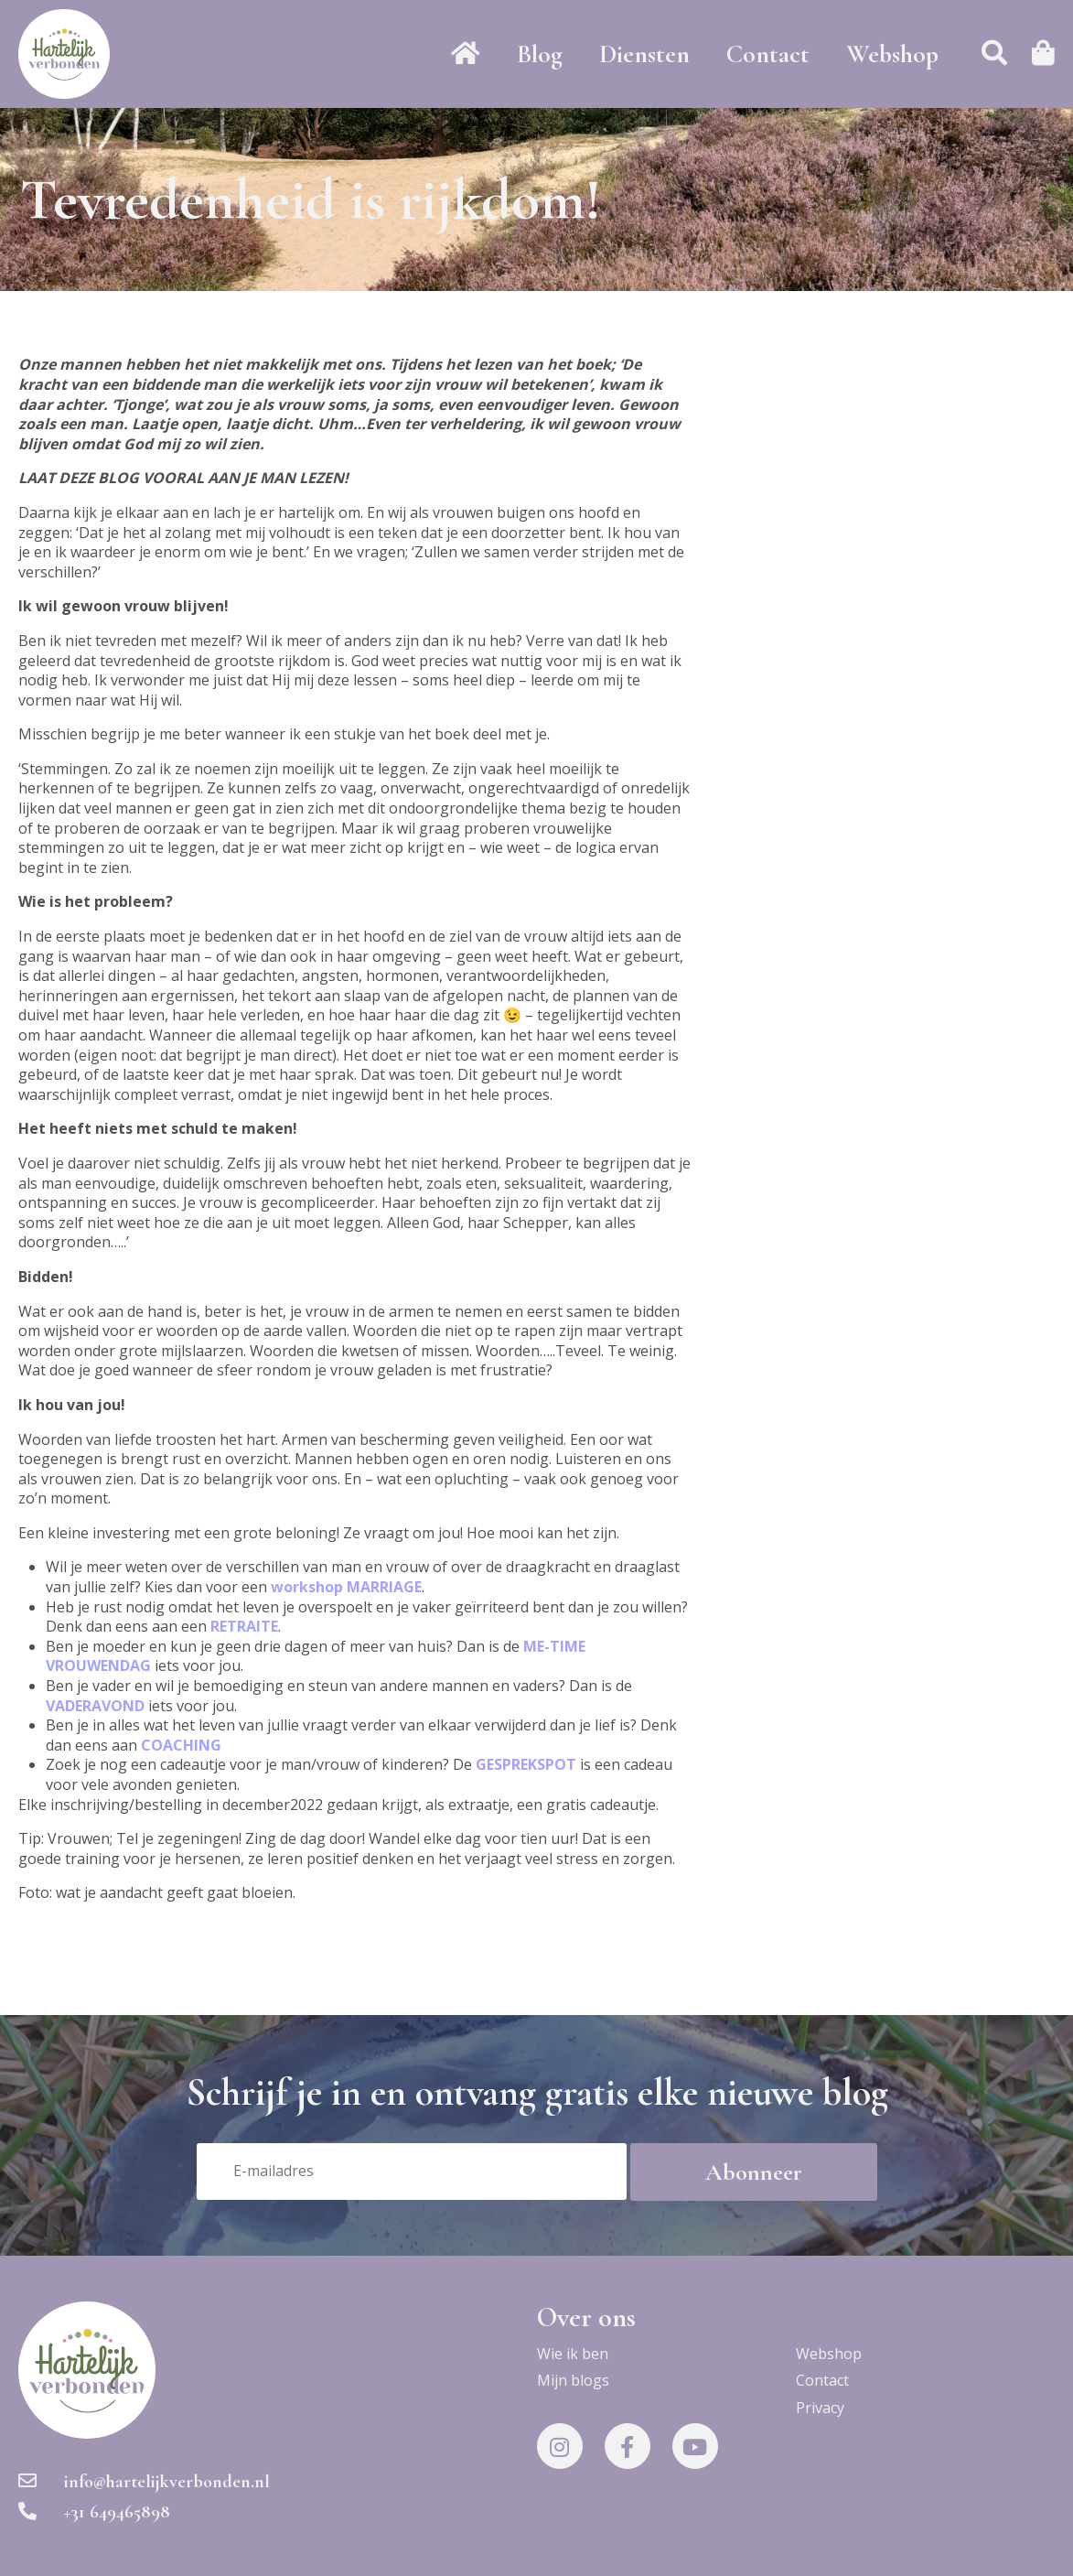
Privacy (820, 2408)
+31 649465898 (94, 2512)
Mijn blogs (573, 2380)
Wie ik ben (572, 2354)
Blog (540, 54)
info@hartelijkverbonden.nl (144, 2482)
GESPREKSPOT (526, 1764)
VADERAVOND (95, 1706)
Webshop (892, 54)
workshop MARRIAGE (346, 1587)
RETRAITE (244, 1626)
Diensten (644, 54)
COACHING (181, 1745)
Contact (768, 54)
